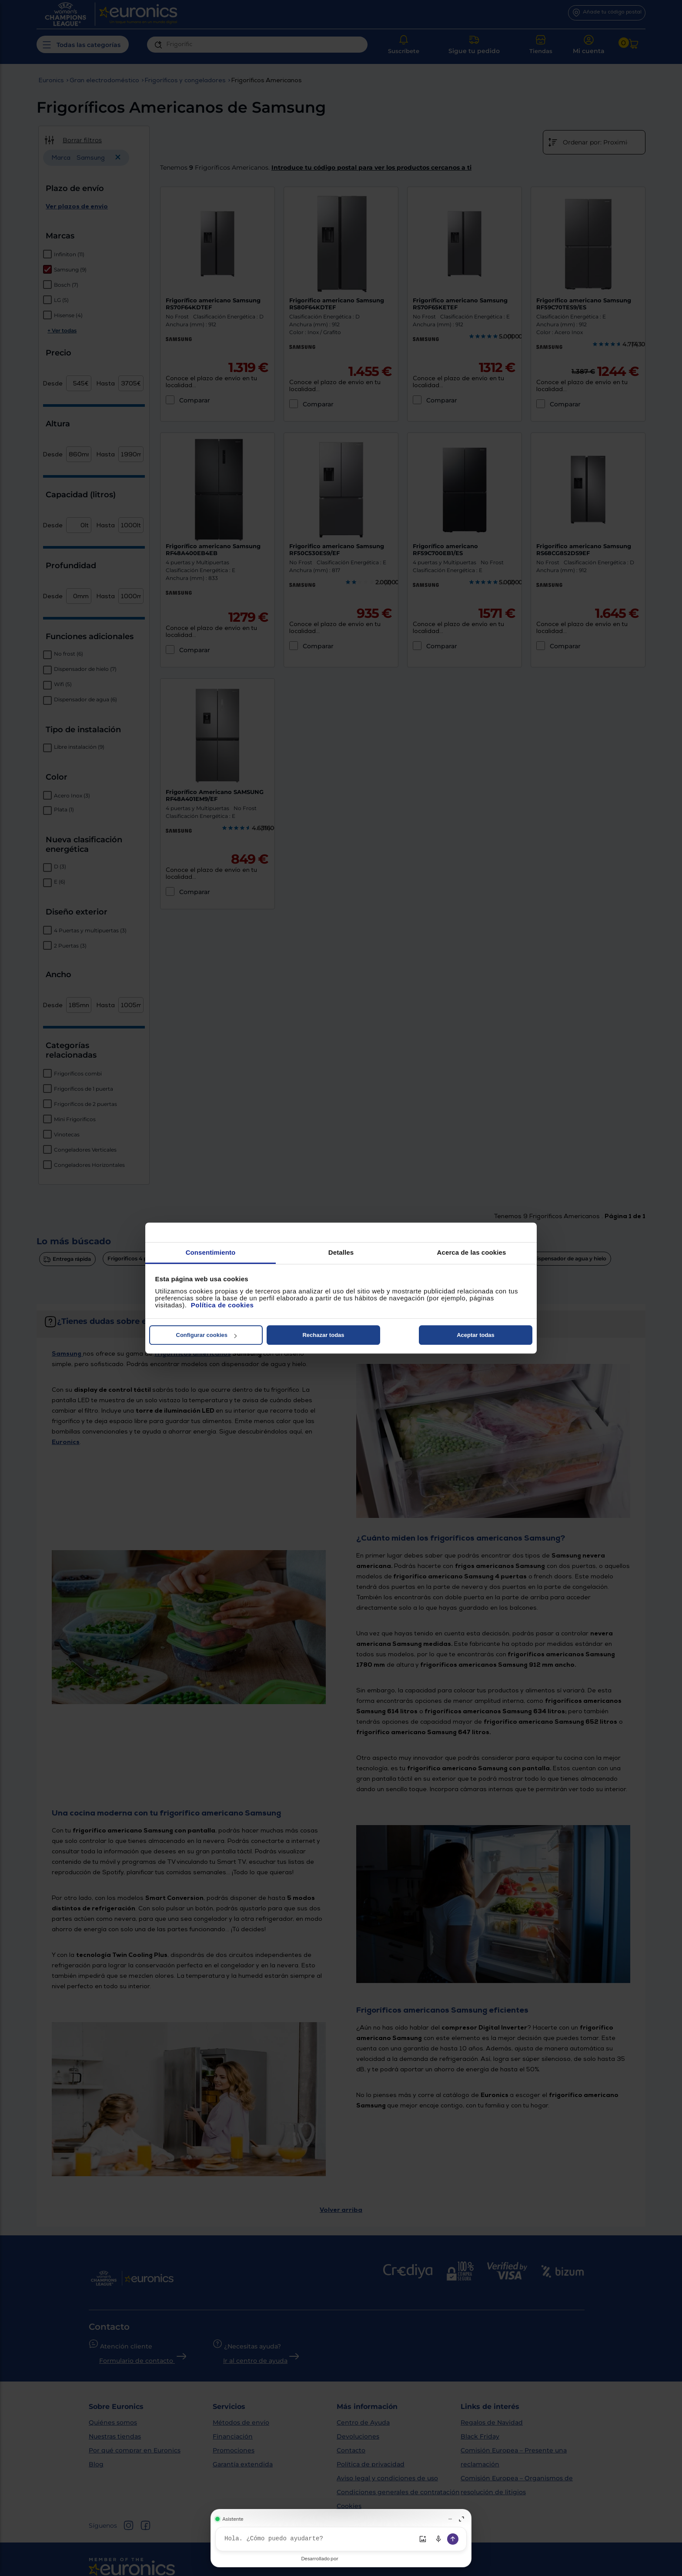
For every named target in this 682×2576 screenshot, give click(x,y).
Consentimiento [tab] (211, 1252)
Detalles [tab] (341, 1252)
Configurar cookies (206, 1335)
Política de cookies (222, 1305)
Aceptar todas (476, 1335)
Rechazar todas (323, 1335)
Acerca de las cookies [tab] (471, 1252)
